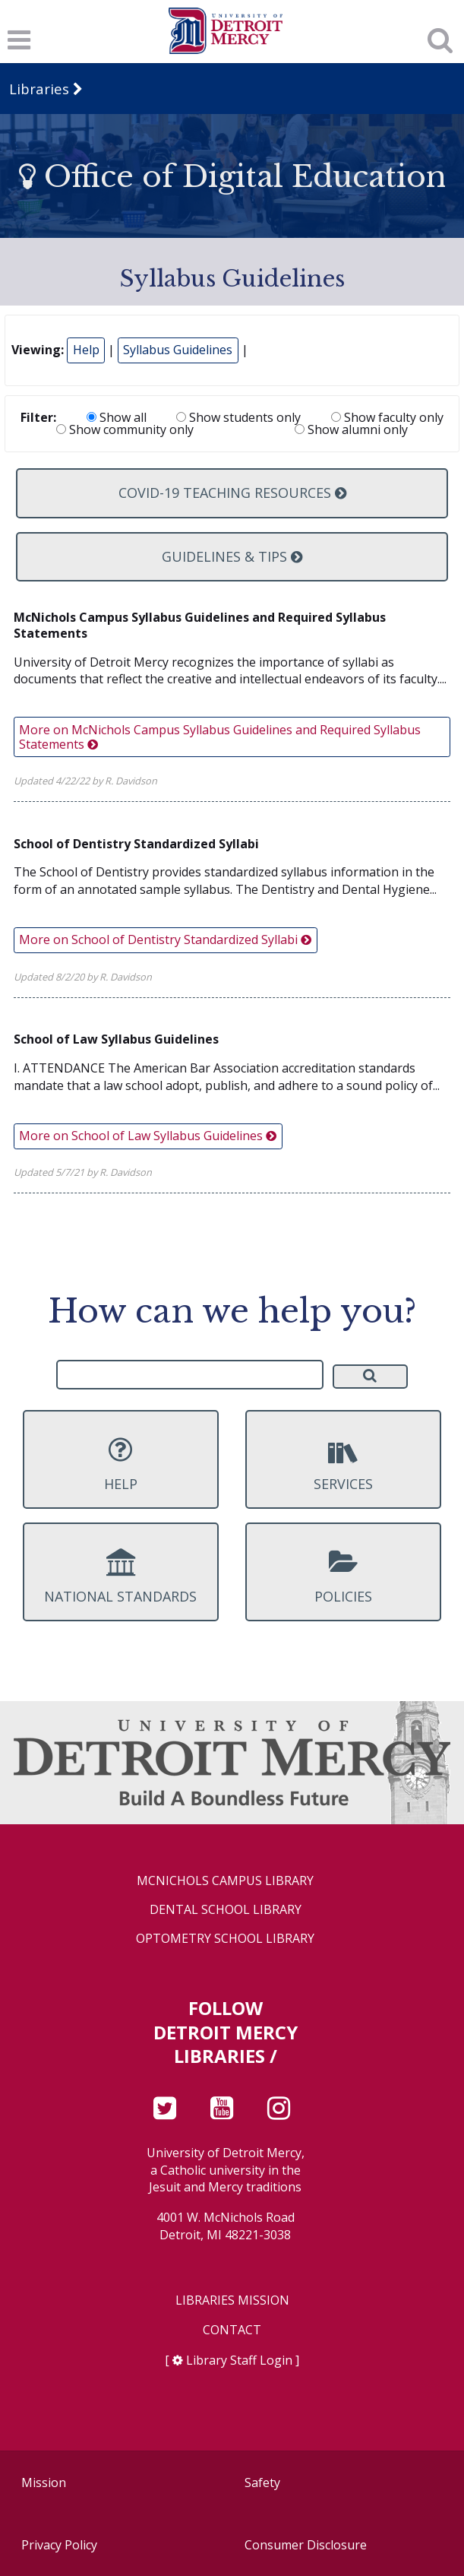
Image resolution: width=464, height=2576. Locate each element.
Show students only (238, 417)
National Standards (121, 1576)
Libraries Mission (232, 2300)
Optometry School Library (225, 1938)
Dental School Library (225, 1910)
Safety (262, 2482)
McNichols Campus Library (225, 1881)
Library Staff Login (239, 2360)
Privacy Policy (59, 2544)
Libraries (39, 88)
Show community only (125, 429)
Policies (343, 1576)
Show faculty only (387, 417)
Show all (117, 417)
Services (343, 1464)
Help (86, 349)
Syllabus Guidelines (177, 349)
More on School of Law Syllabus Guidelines (147, 1135)
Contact (232, 2330)
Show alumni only (351, 429)
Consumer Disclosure (306, 2544)
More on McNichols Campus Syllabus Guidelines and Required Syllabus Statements (220, 737)
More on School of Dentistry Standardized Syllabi (165, 939)
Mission (43, 2482)
